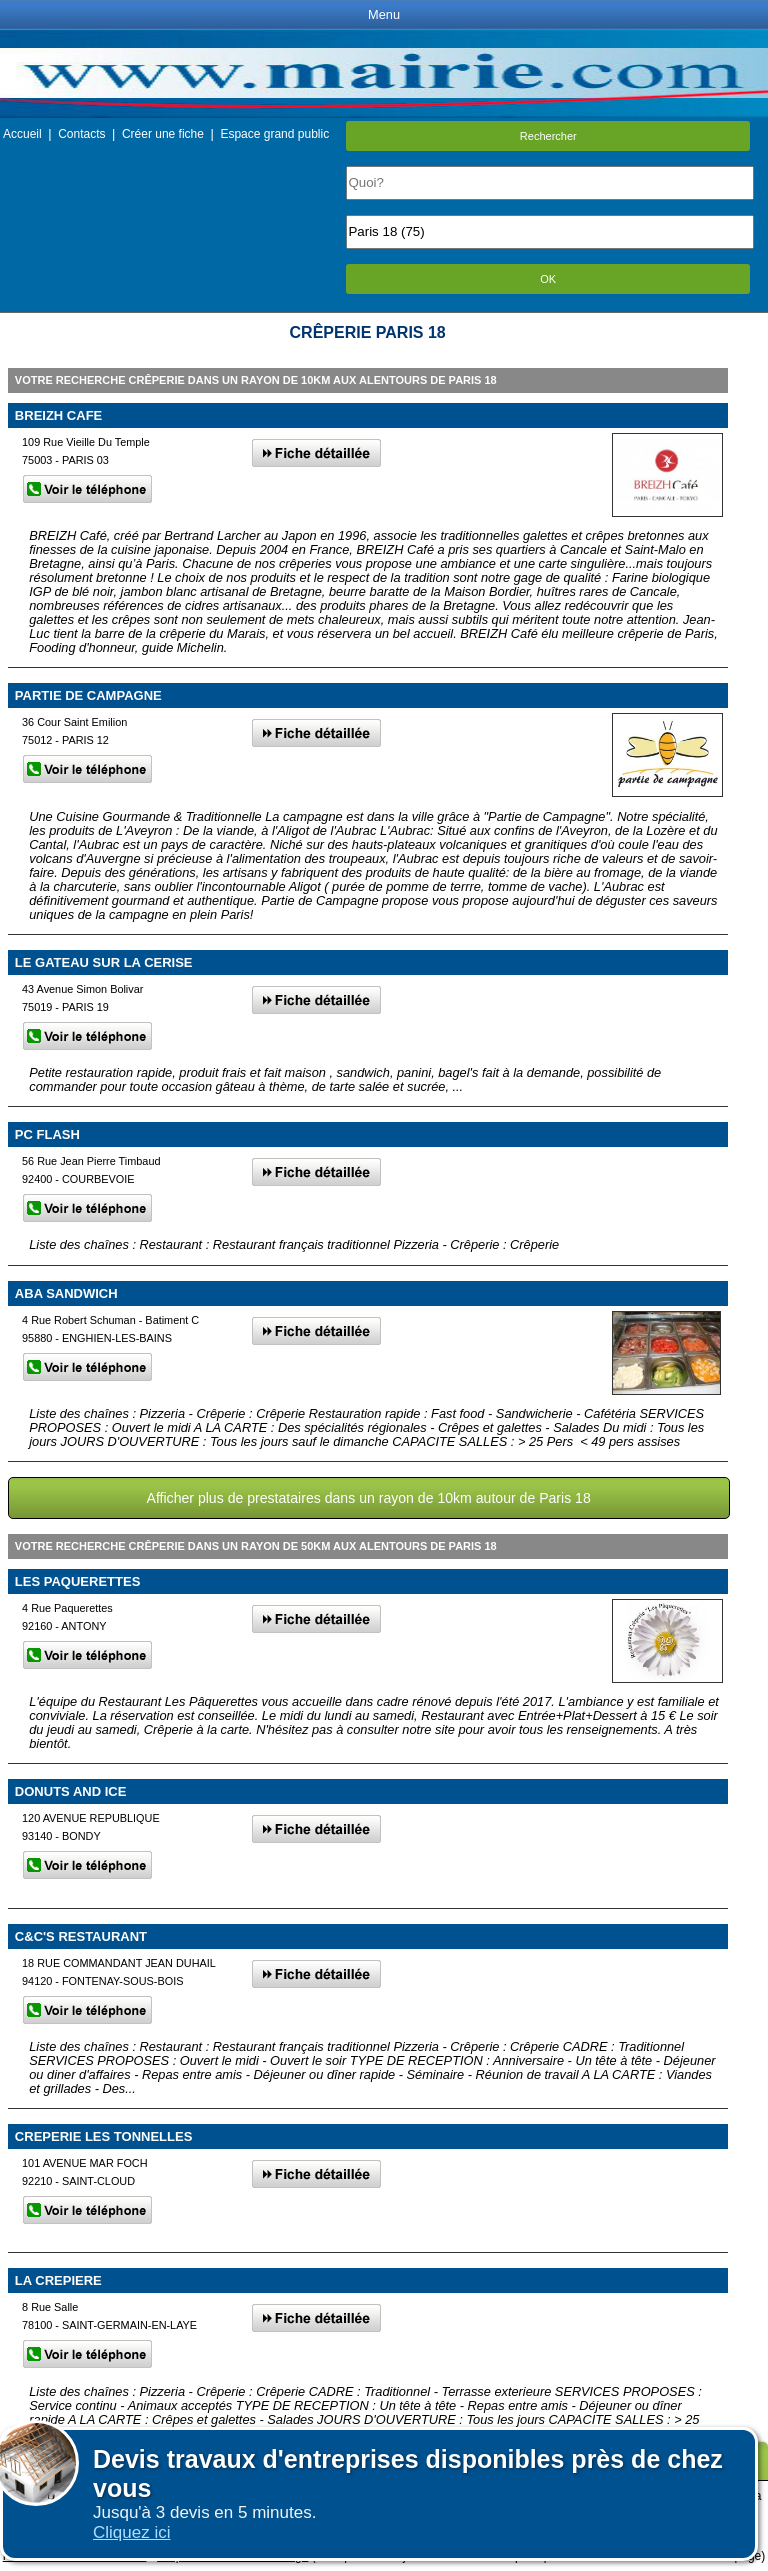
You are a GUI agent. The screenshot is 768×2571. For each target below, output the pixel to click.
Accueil (22, 134)
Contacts (81, 134)
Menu (384, 14)
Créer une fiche (163, 134)
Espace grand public (274, 134)
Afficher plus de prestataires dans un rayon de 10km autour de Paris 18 (369, 1498)
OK (548, 279)
